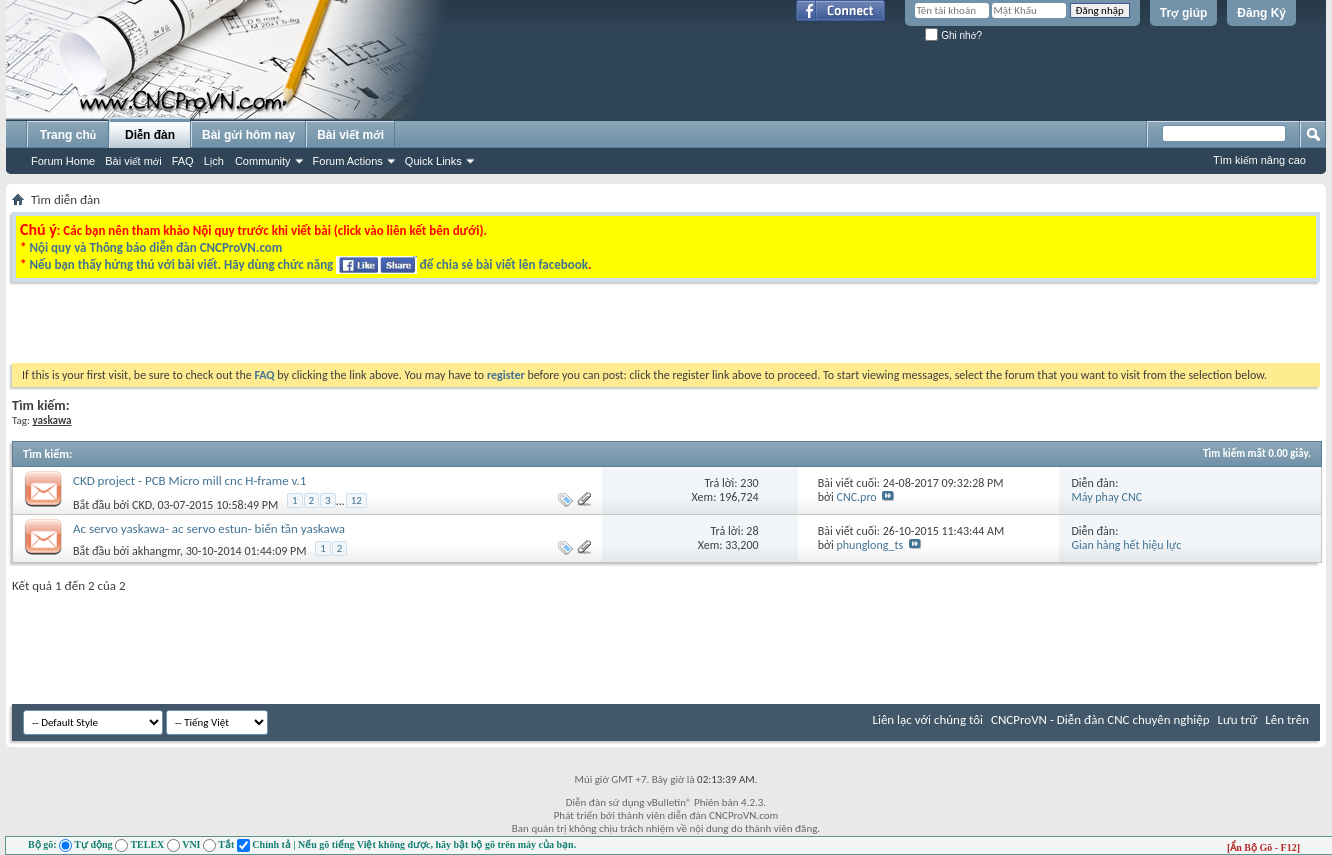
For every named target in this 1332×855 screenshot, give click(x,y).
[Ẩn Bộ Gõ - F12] (1263, 847)
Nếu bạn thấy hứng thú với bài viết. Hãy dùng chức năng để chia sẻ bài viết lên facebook (308, 264)
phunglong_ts (870, 545)
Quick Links (433, 161)
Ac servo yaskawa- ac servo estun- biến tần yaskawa (209, 528)
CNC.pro (857, 497)
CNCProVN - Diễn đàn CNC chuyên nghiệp (1100, 719)
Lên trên (1287, 719)
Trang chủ (68, 135)
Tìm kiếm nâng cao (1259, 160)
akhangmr (156, 551)
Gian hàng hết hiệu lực (1126, 545)
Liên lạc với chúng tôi (927, 719)
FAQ (183, 161)
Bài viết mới (133, 161)
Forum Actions (348, 161)
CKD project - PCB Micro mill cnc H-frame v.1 (189, 480)
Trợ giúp (1184, 13)
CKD (142, 505)
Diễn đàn (150, 135)
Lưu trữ (1238, 719)
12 (356, 500)
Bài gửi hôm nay (248, 135)
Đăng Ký (1261, 13)
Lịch (214, 161)
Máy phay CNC (1106, 497)
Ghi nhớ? (953, 35)
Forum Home (63, 161)
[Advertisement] (414, 328)
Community (263, 161)
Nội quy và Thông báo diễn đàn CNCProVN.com (155, 247)
